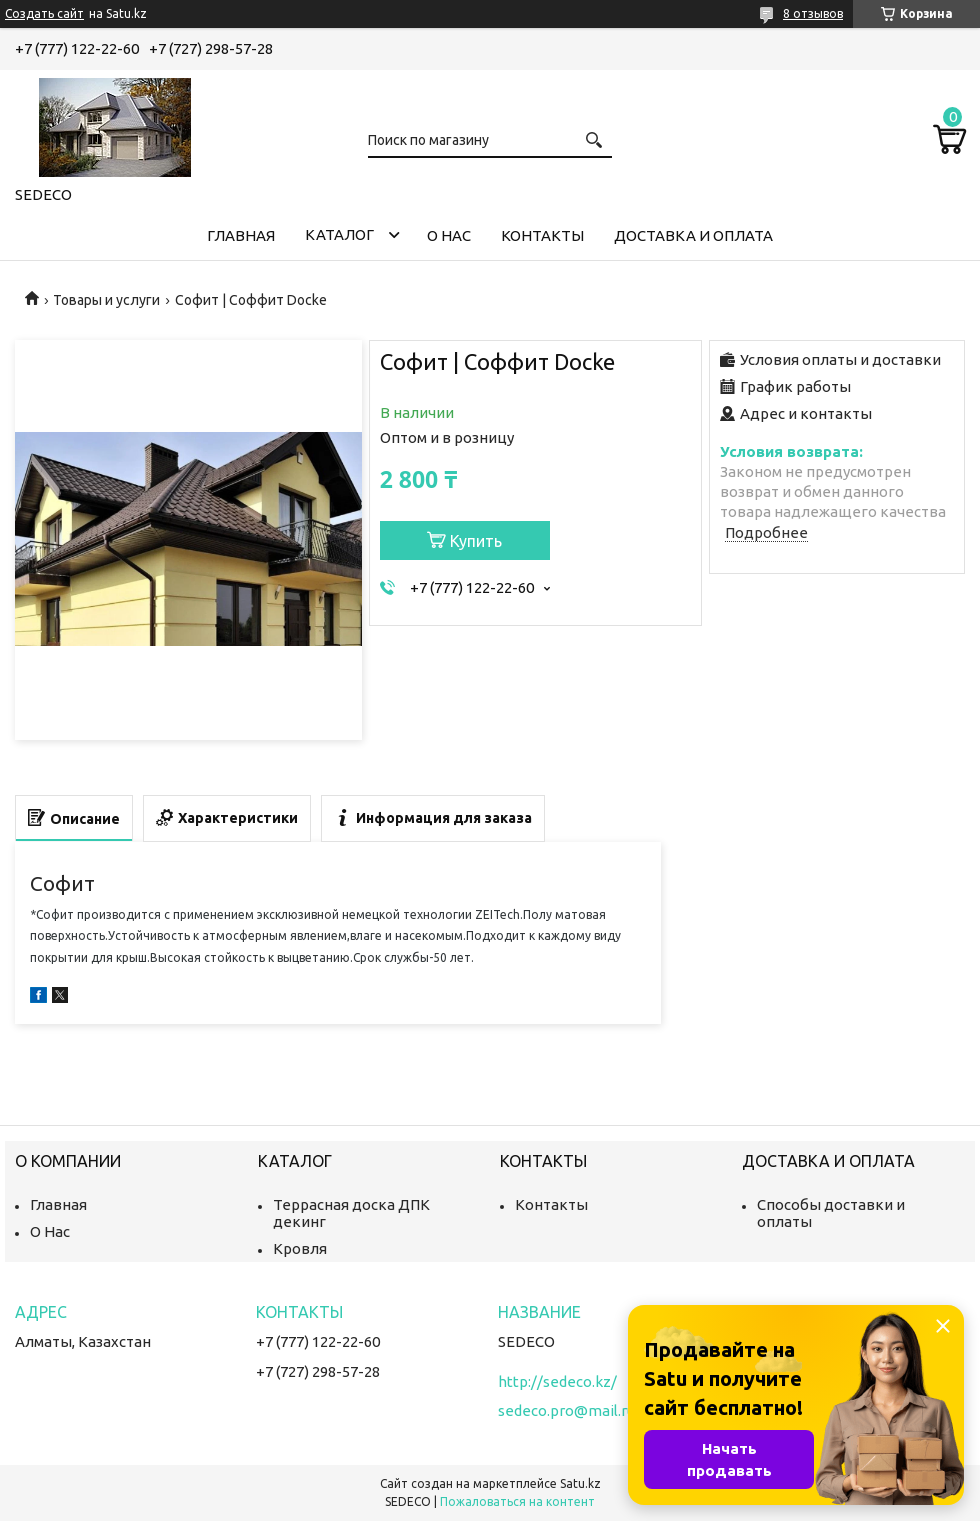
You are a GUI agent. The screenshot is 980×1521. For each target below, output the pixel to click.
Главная (241, 235)
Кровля (300, 1248)
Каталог (339, 234)
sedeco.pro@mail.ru (566, 1410)
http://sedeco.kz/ (557, 1381)
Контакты (542, 235)
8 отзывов (813, 13)
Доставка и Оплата (693, 235)
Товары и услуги (106, 300)
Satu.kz (580, 1483)
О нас (449, 235)
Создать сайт (44, 13)
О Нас (50, 1231)
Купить (476, 541)
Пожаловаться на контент (517, 1501)
